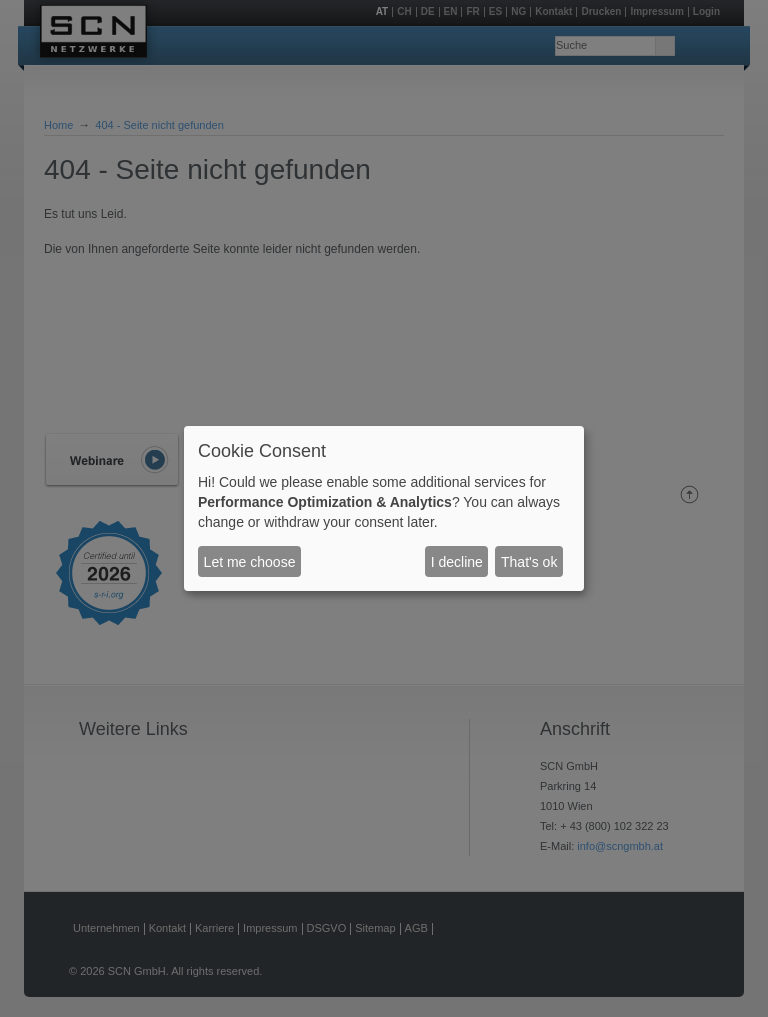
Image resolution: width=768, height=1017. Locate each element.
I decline (457, 562)
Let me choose (250, 562)
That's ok (529, 562)
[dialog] (384, 509)
